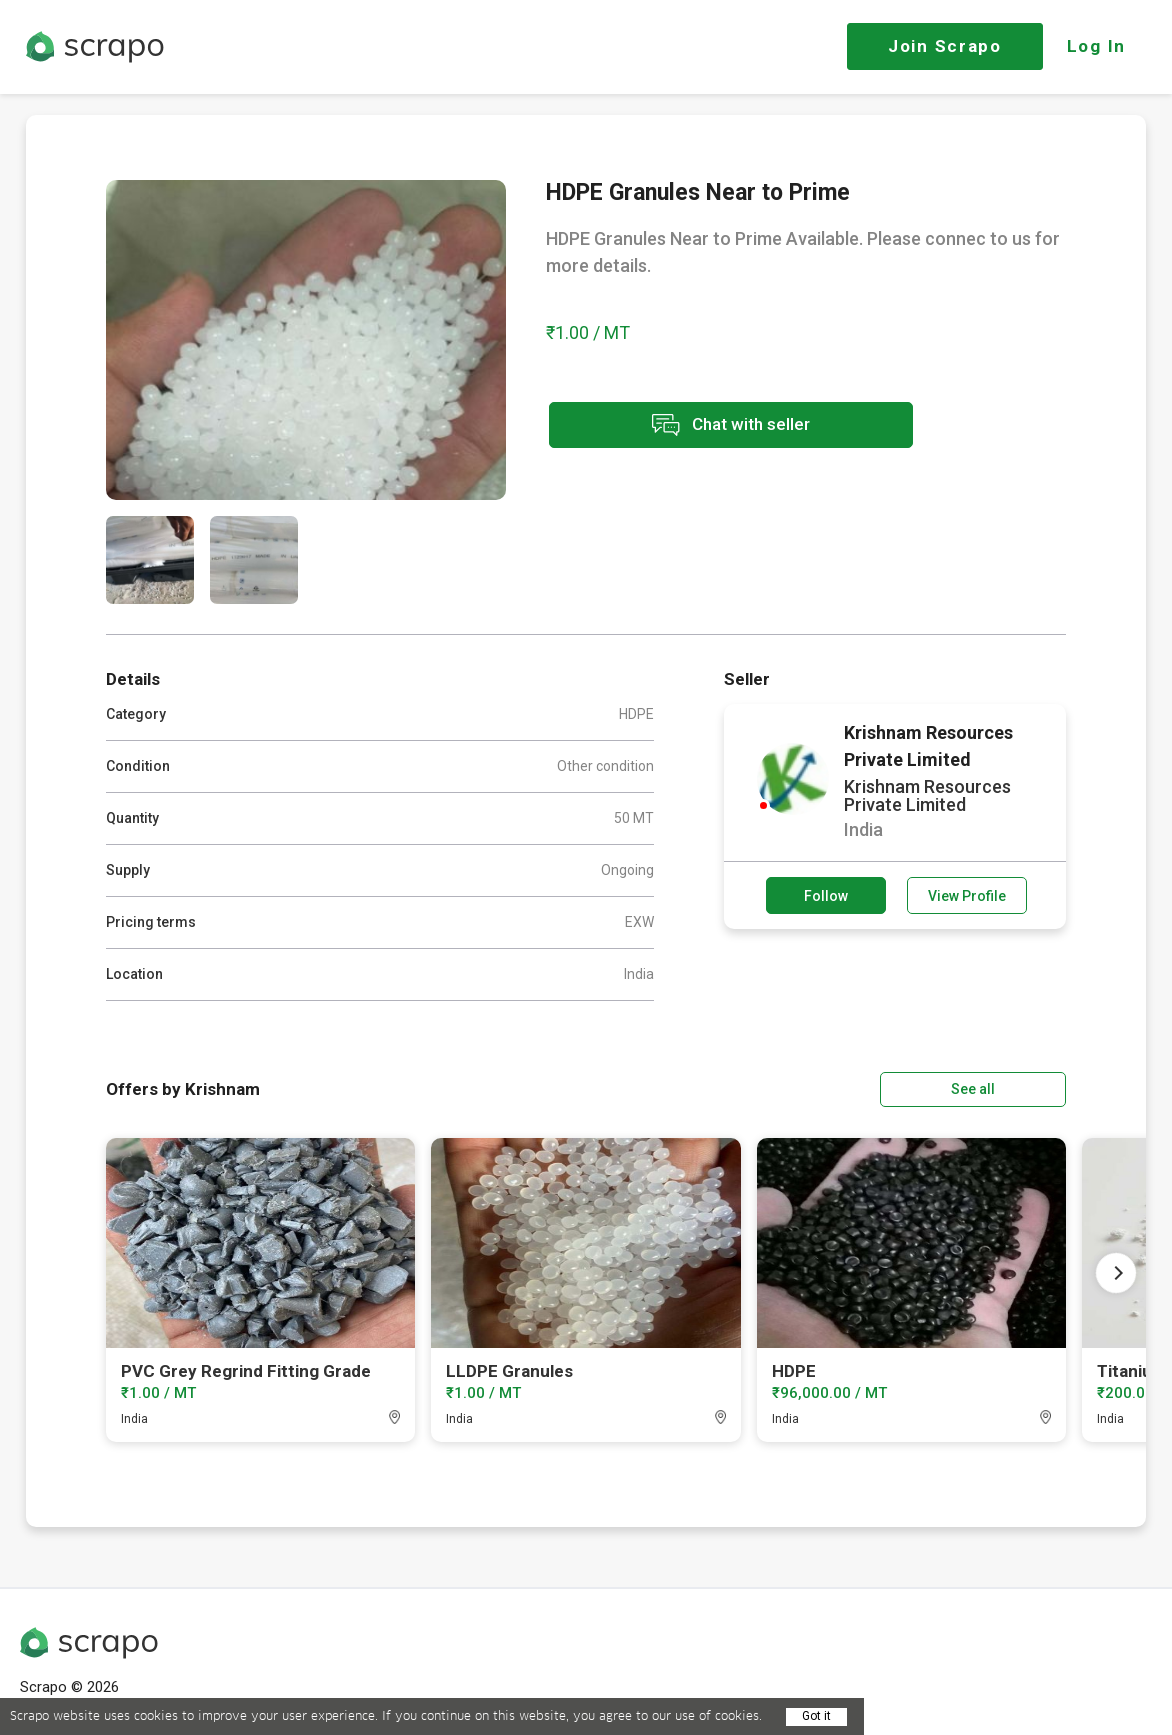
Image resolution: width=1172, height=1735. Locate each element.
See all (1009, 1089)
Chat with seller (724, 425)
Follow (826, 896)
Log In (1096, 46)
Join (945, 46)
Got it (816, 1716)
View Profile (967, 896)
